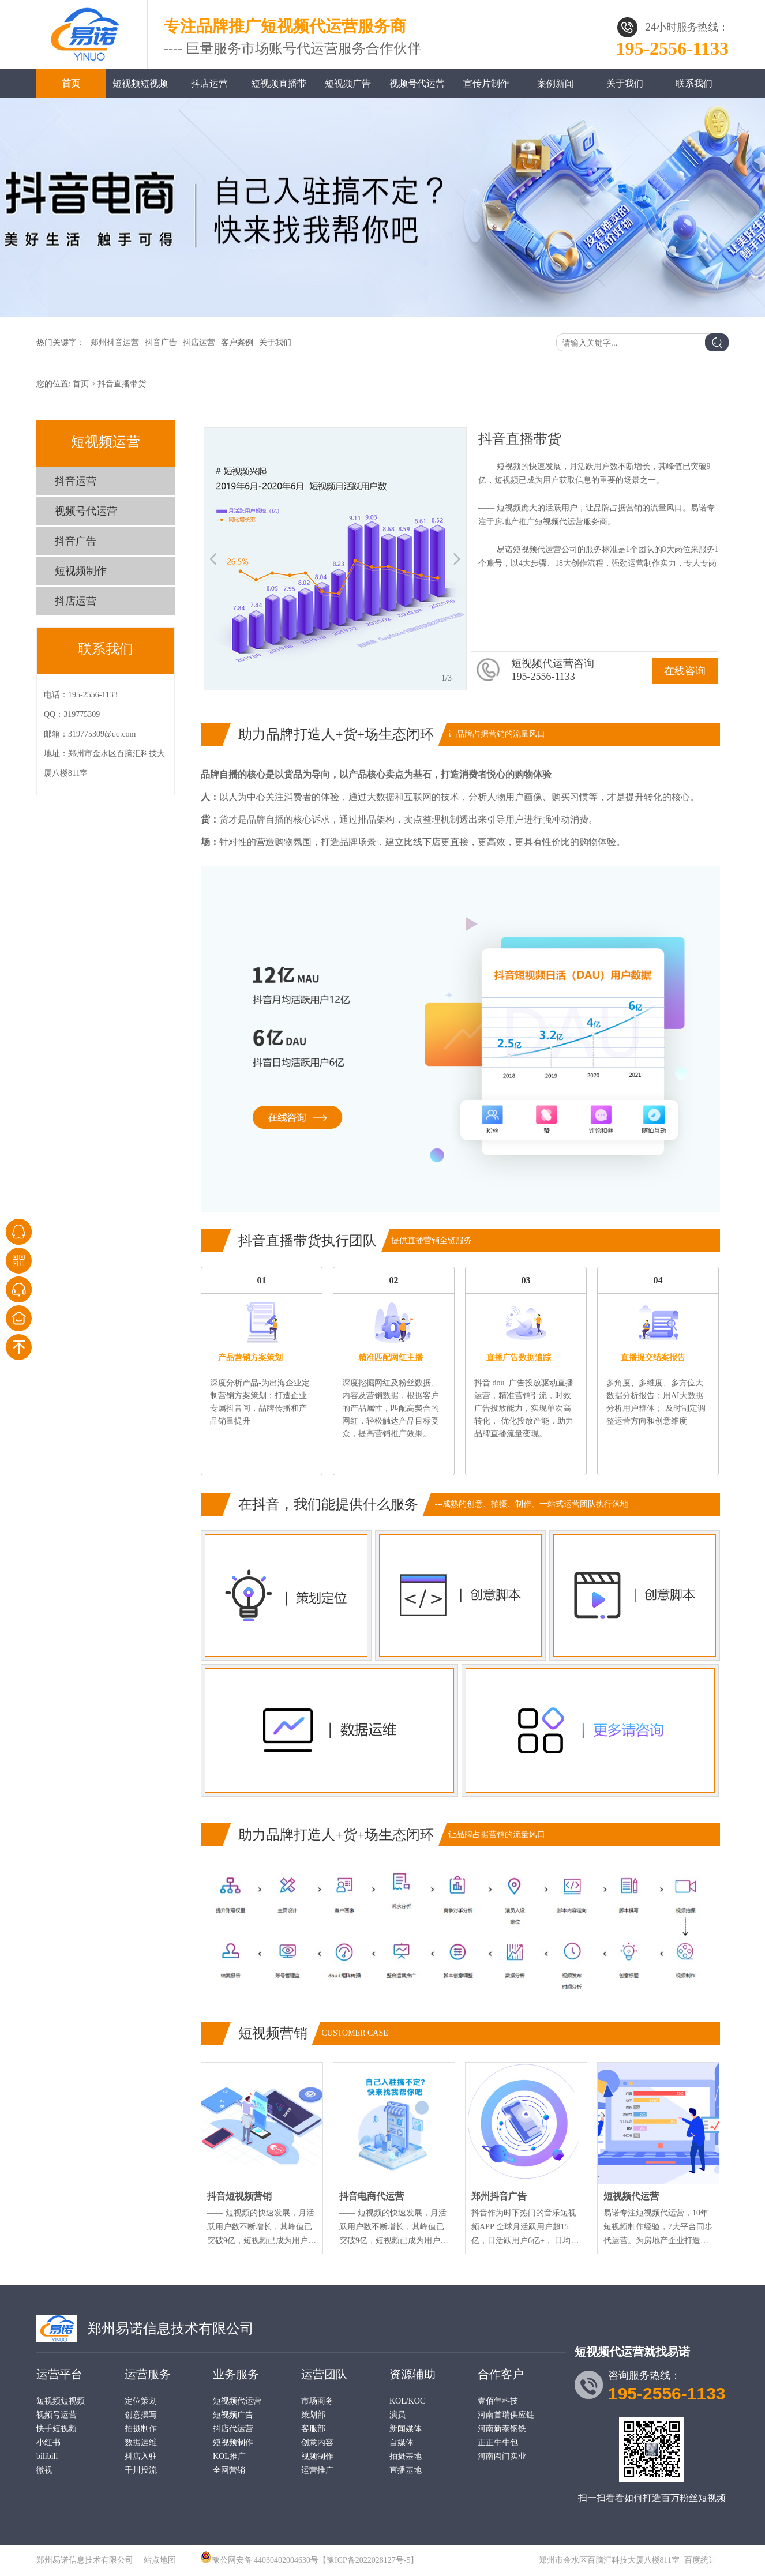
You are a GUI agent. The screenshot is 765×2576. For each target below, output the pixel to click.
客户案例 (237, 342)
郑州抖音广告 (499, 2196)
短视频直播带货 (278, 88)
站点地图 (160, 2560)
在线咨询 (685, 671)
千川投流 (141, 2470)
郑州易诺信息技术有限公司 (171, 2328)
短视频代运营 (631, 2196)
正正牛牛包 (498, 2442)
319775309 (81, 714)
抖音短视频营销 (239, 2196)
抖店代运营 (233, 2428)
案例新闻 (555, 83)
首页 (71, 83)
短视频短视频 (140, 83)
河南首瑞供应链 (506, 2414)
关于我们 (624, 83)
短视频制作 (81, 571)
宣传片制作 (486, 83)
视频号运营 (56, 2414)
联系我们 (694, 83)
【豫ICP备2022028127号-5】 (368, 2560)
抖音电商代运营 (371, 2196)
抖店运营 (209, 83)
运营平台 (59, 2374)
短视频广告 (348, 83)
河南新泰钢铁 (502, 2428)
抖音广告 (161, 342)
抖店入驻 (141, 2456)
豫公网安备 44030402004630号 (265, 2560)
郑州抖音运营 (115, 342)
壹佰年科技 (498, 2401)
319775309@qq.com (102, 734)
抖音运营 (75, 481)
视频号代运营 (417, 83)
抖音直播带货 (121, 384)
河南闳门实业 (502, 2456)
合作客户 (501, 2374)
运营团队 (324, 2374)
